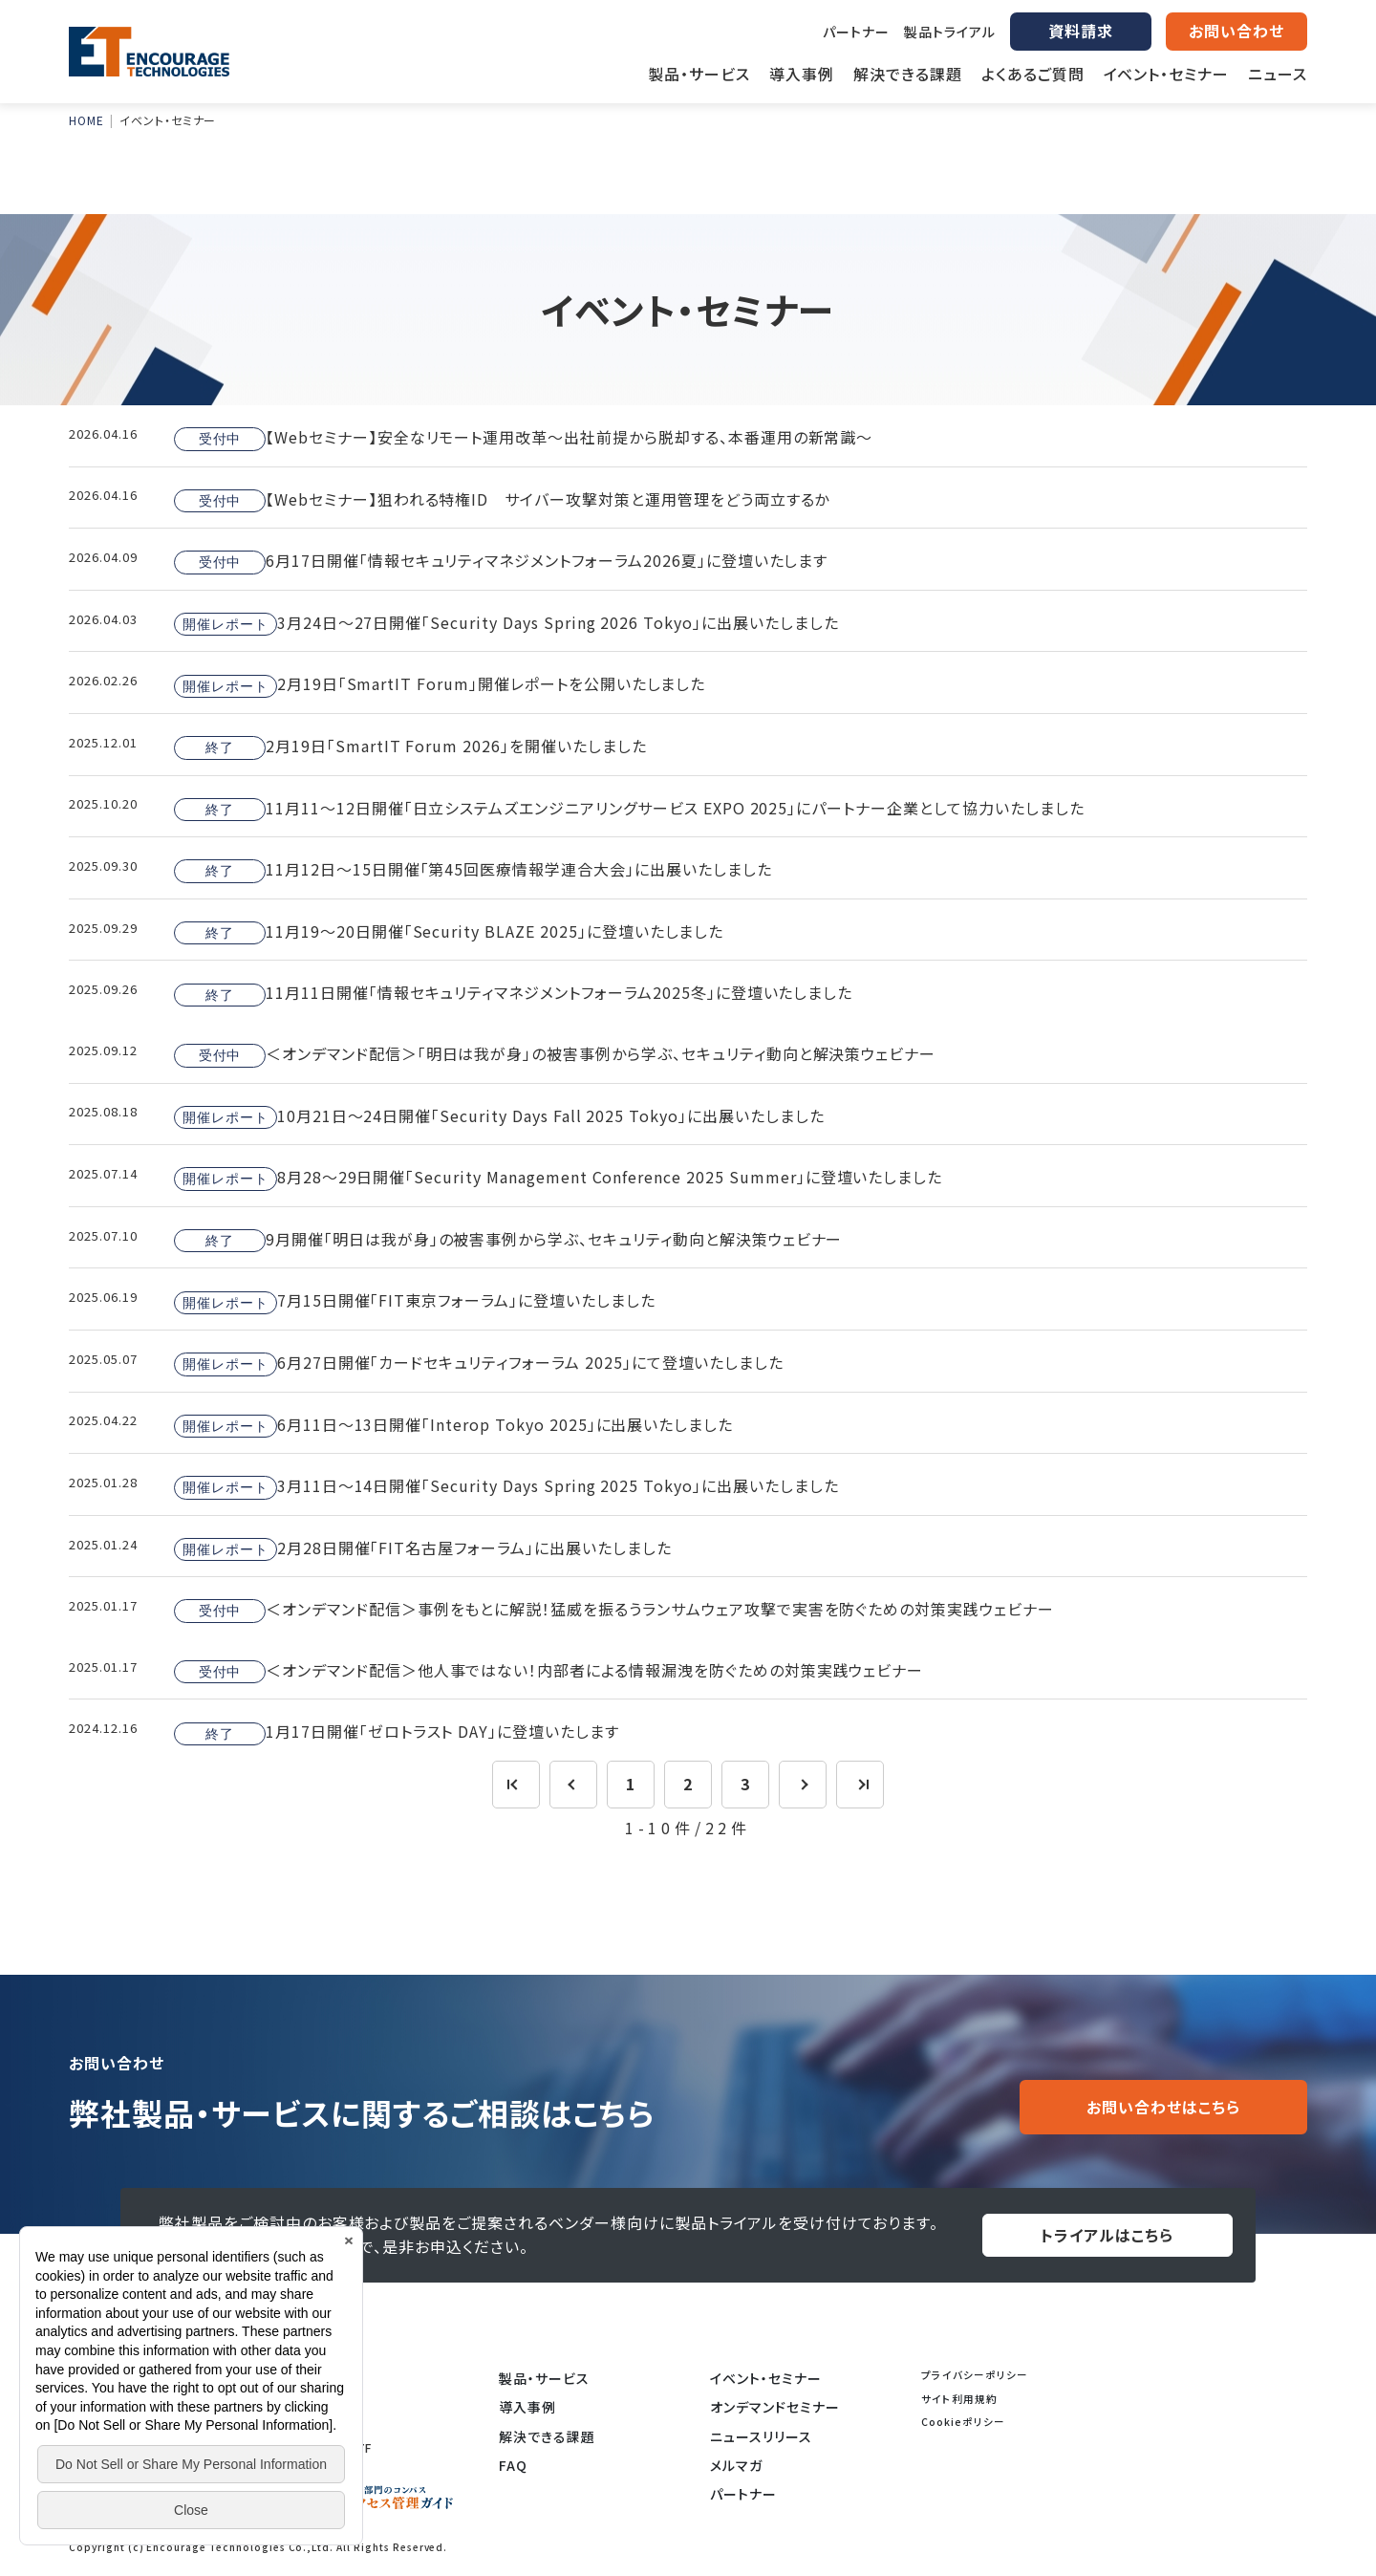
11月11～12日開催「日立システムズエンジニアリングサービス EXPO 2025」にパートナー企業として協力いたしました (629, 808)
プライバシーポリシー (974, 2375)
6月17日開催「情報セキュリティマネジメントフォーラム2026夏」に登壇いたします (501, 561)
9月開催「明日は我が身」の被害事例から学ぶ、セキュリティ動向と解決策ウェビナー (508, 1239)
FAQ (513, 2465)
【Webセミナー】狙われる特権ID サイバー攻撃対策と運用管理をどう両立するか (501, 499)
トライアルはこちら (1107, 2234)
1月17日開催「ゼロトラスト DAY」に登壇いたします (396, 1733)
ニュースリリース (761, 2436)
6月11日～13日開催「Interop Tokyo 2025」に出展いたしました (453, 1425)
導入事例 (527, 2406)
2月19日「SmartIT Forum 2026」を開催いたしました (410, 746)
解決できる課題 (547, 2436)
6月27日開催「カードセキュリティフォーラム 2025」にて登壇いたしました (479, 1363)
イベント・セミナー (766, 2378)
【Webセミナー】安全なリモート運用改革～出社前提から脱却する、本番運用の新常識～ (523, 437)
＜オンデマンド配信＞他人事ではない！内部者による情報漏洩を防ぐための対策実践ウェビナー (548, 1670)
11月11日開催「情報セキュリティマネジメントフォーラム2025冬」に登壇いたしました (513, 994)
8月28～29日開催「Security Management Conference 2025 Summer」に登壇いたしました (558, 1177)
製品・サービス (544, 2378)
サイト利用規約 (959, 2399)
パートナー (856, 31)
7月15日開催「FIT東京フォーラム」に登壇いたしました (415, 1301)
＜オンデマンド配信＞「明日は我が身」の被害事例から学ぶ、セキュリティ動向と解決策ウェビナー (554, 1054)
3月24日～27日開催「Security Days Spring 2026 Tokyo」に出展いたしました (506, 623)
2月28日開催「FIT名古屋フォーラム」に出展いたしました (423, 1548)
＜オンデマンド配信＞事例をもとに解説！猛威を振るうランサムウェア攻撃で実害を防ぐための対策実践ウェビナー (614, 1609)
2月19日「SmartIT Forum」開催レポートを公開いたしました (439, 685)
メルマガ (736, 2465)
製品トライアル (950, 31)
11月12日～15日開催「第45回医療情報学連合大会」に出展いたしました (473, 869)
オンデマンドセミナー (775, 2406)
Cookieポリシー (963, 2421)
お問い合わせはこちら (1163, 2106)
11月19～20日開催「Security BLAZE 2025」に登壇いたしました (448, 932)
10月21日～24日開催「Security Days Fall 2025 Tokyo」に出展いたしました (499, 1116)
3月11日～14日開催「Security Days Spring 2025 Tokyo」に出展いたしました (506, 1486)
